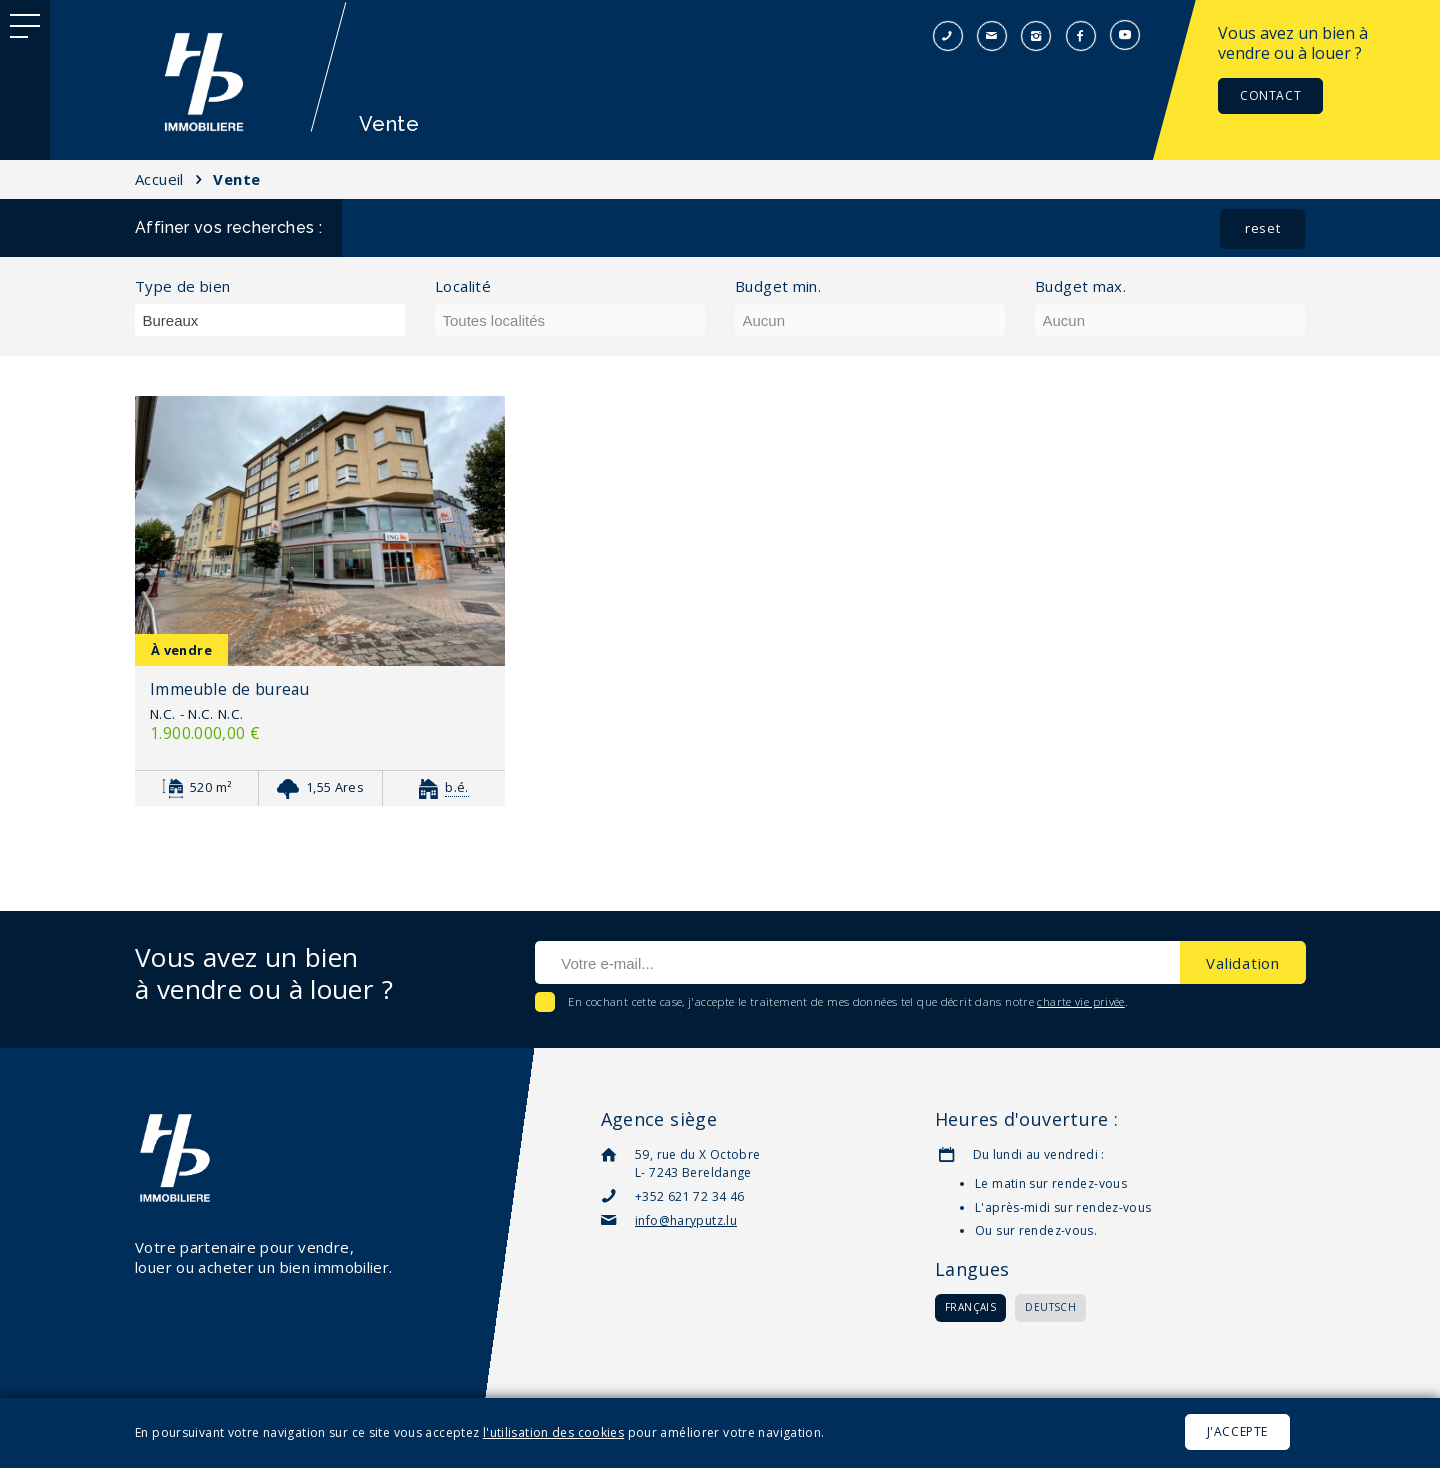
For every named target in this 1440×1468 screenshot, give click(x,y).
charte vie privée (1080, 1001)
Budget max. (1080, 286)
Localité (463, 286)
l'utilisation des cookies (553, 1432)
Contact (1270, 95)
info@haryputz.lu (686, 1220)
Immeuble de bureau (229, 689)
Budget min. (778, 286)
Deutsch (1050, 1307)
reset (1262, 228)
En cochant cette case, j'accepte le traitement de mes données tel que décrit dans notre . (846, 1001)
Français (970, 1307)
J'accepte (1237, 1431)
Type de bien (183, 286)
